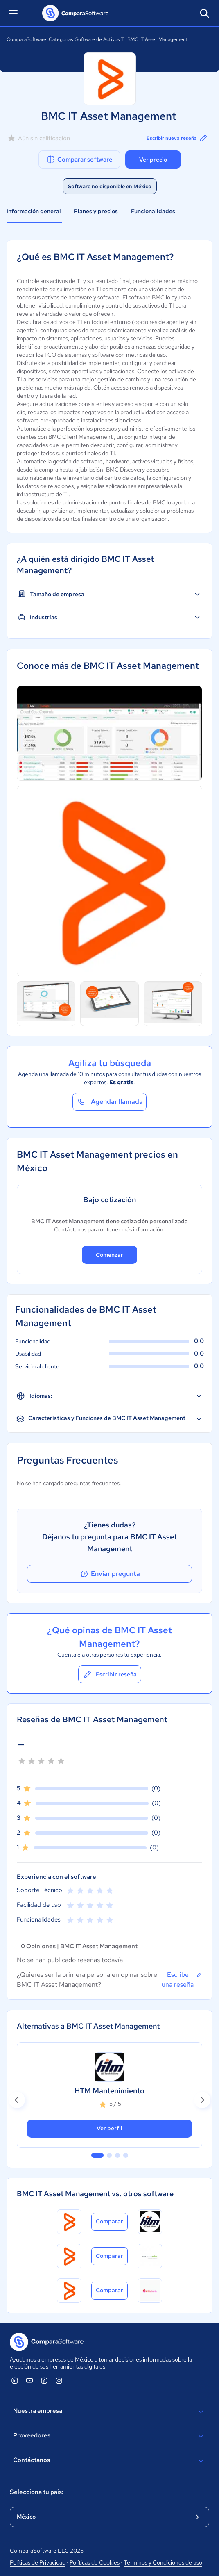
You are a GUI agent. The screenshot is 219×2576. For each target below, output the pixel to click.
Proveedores (109, 2436)
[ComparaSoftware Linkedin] (15, 2380)
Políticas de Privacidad (37, 2562)
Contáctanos (109, 2461)
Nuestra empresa (109, 2411)
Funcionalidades (153, 211)
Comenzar (109, 1254)
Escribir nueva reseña (177, 138)
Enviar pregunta (109, 1574)
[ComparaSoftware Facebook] (44, 2380)
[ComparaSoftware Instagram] (59, 2380)
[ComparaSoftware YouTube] (29, 2380)
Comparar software (79, 159)
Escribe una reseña (182, 1979)
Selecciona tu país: (36, 2492)
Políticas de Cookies (95, 2562)
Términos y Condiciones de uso (163, 2562)
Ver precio (153, 159)
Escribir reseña (110, 1674)
